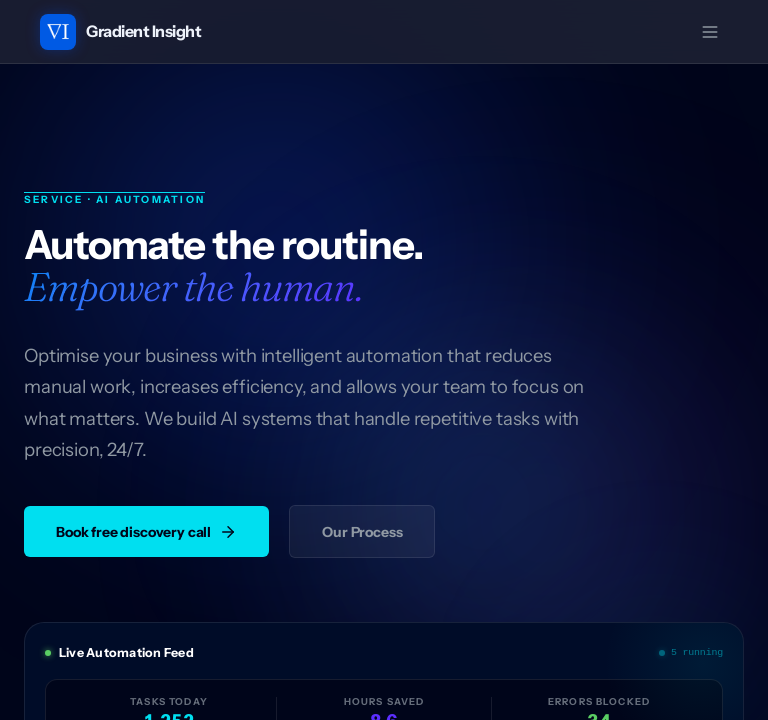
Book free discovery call (146, 532)
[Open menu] (710, 32)
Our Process (362, 532)
